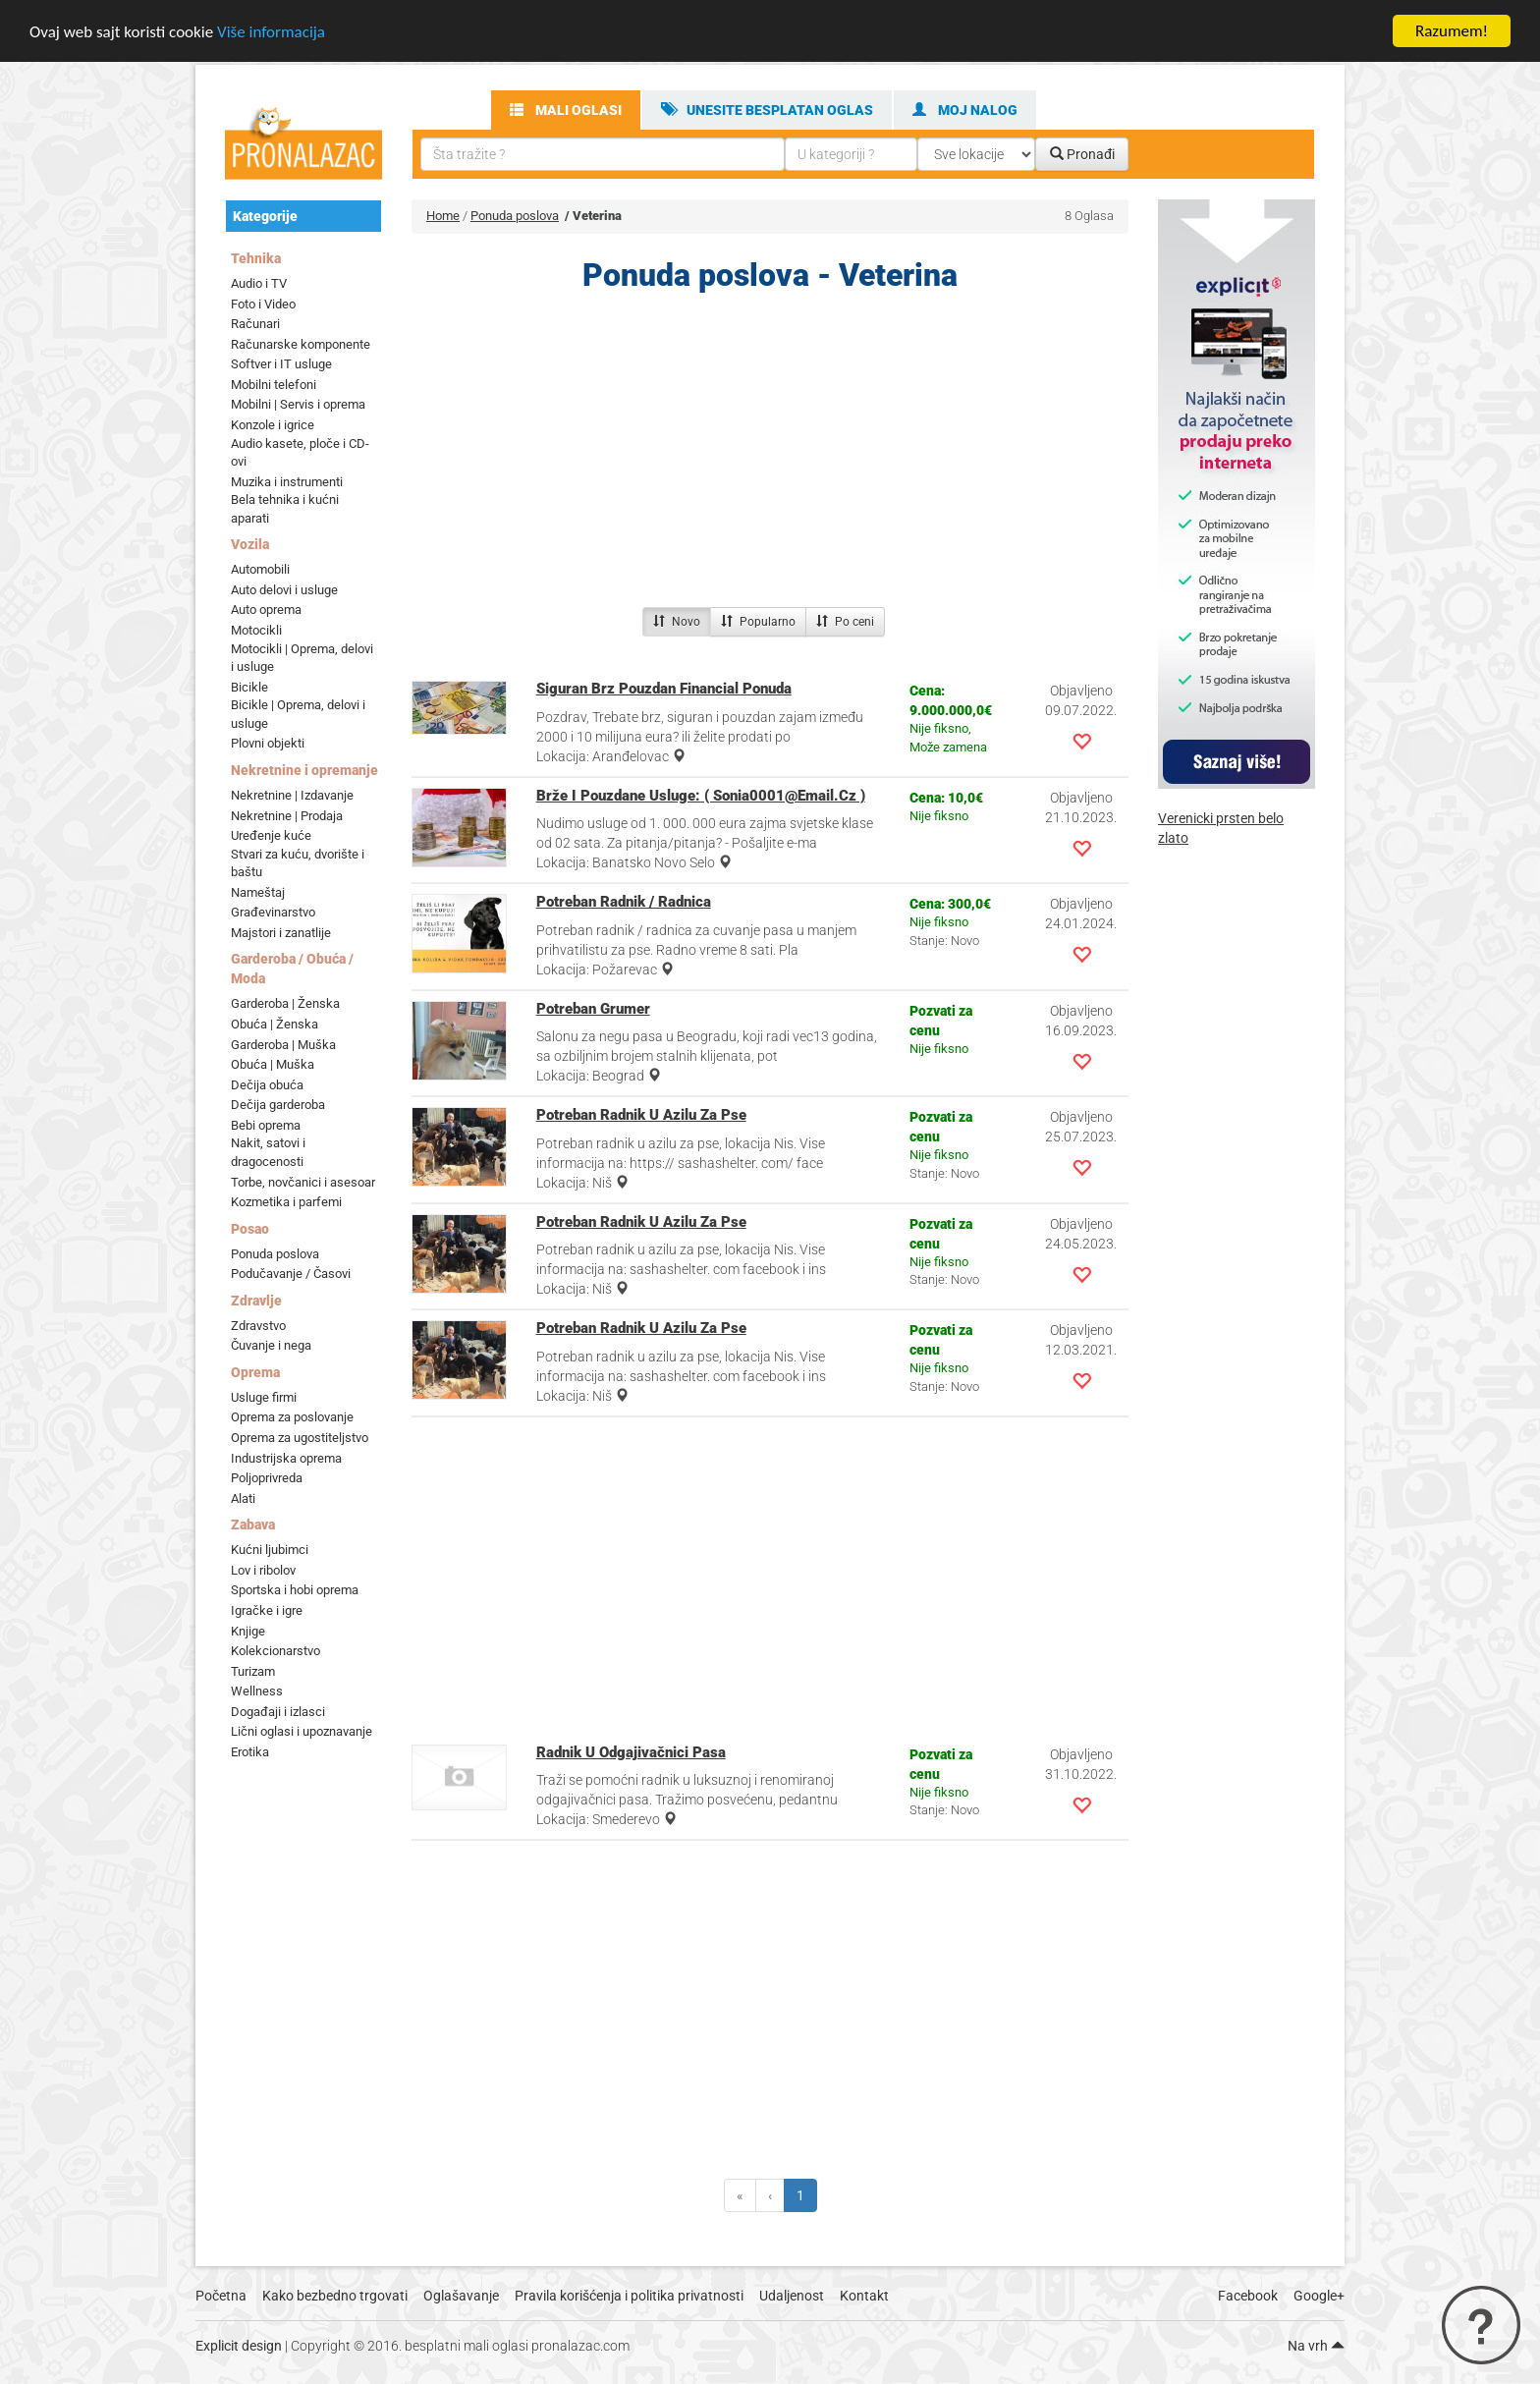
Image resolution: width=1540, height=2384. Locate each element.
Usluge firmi (264, 1397)
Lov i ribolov (263, 1570)
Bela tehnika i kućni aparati (285, 509)
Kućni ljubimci (269, 1549)
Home (443, 215)
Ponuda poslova (275, 1254)
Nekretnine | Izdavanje (292, 795)
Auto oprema (266, 609)
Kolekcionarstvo (275, 1650)
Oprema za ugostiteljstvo (299, 1437)
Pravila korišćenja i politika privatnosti (629, 2295)
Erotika (250, 1752)
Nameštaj (258, 892)
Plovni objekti (267, 743)
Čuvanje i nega (271, 1345)
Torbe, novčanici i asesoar (303, 1181)
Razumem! (1451, 31)
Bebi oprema (266, 1125)
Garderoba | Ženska (285, 1003)
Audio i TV (259, 283)
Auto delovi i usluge (284, 589)
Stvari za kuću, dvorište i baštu (297, 863)
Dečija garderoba (278, 1104)
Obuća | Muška (272, 1064)
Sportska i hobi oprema (294, 1589)
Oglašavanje (461, 2295)
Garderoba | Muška (283, 1044)
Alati (243, 1498)
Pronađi (1082, 154)
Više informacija (271, 32)
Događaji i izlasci (278, 1711)
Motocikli (256, 630)
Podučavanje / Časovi (291, 1273)
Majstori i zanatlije (281, 932)
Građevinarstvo (273, 912)
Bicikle (249, 687)
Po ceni (845, 622)
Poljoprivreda (266, 1477)
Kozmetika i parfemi (286, 1201)
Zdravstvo (258, 1325)
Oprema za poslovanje (292, 1417)
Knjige (248, 1630)
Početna (221, 2295)
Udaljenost (791, 2295)
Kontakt (864, 2295)
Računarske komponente (300, 344)
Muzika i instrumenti (287, 481)
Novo (676, 622)
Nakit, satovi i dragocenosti (268, 1152)
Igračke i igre (266, 1610)
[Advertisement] (770, 454)
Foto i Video (263, 304)
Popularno (758, 622)
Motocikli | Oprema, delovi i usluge (302, 658)
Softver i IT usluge (281, 364)
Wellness (257, 1691)
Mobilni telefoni (273, 384)
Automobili (260, 569)
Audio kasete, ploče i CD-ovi (300, 452)
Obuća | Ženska (274, 1024)
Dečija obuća (267, 1085)
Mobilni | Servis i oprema (298, 404)
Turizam (253, 1671)
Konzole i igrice (272, 424)
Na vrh (1316, 2346)
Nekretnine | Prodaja (287, 814)
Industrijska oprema (286, 1458)
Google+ (1319, 2295)
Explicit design (238, 2346)
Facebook (1248, 2295)
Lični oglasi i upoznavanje (301, 1731)
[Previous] (740, 2195)
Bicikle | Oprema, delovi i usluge (298, 714)
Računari (255, 323)
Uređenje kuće (271, 835)
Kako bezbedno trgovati (335, 2295)
